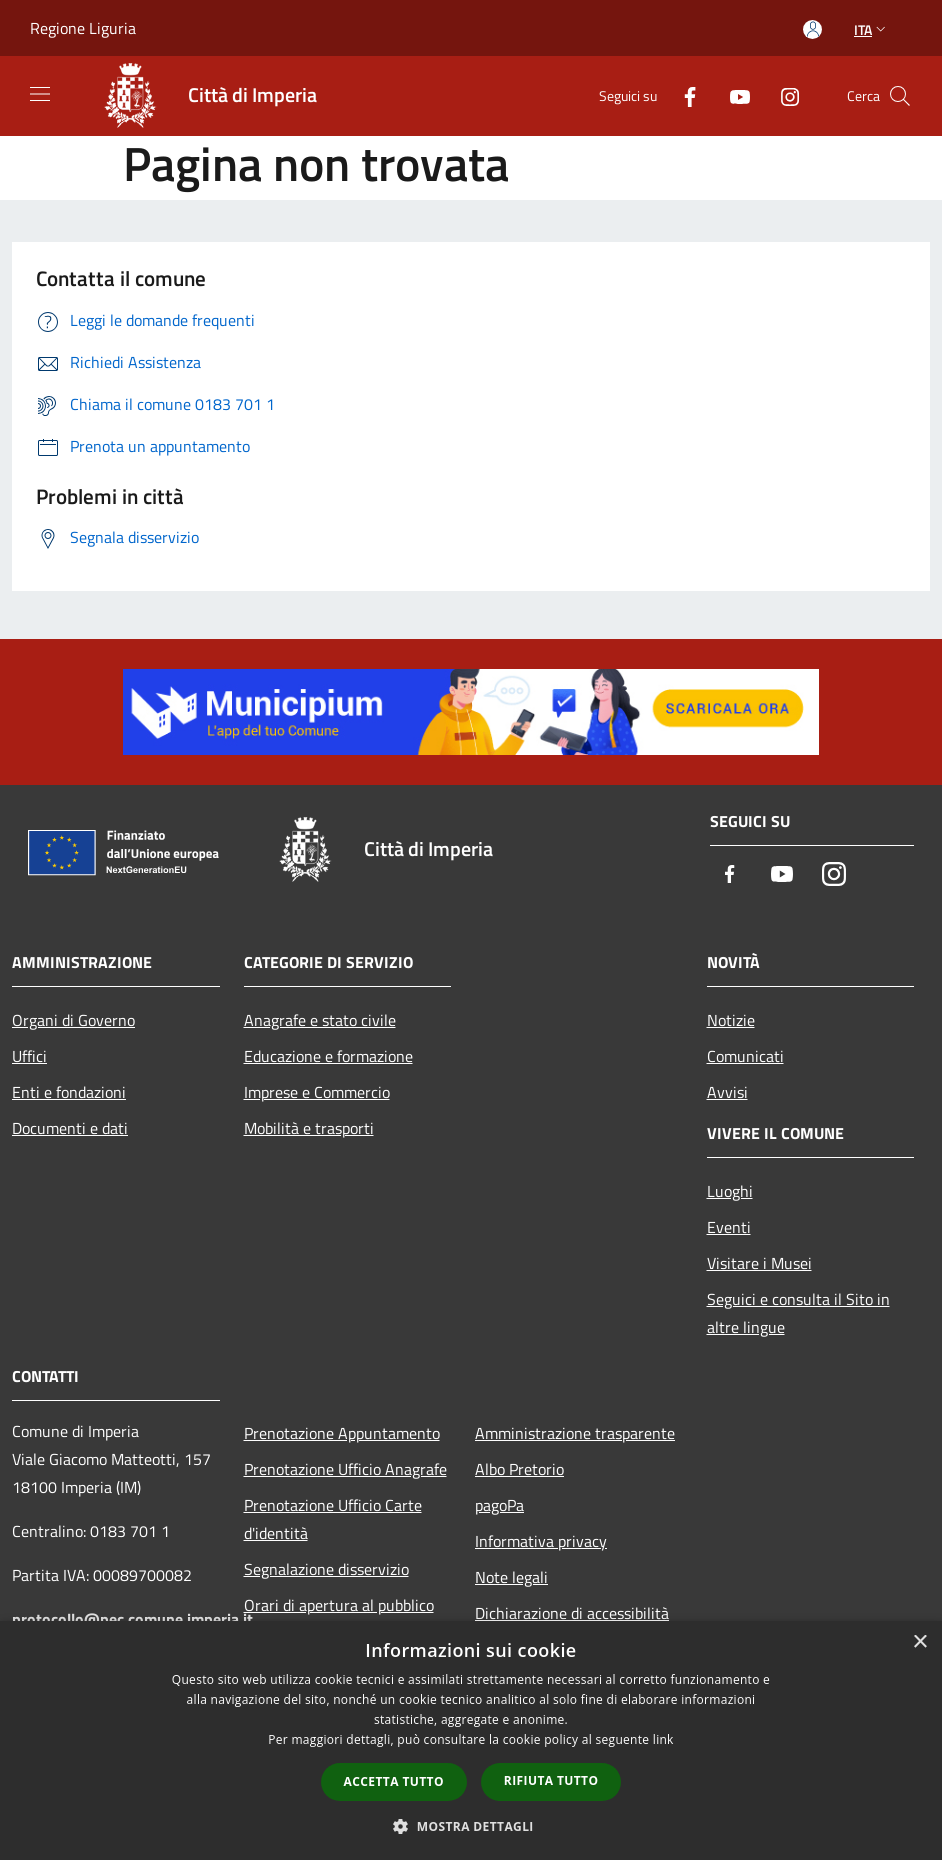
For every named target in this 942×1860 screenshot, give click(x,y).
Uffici (29, 1056)
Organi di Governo (73, 1020)
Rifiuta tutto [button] (551, 1780)
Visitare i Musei (759, 1263)
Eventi (729, 1227)
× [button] (919, 1642)
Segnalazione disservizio (326, 1569)
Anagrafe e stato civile (320, 1020)
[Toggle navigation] (40, 94)
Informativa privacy (541, 1541)
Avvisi (727, 1092)
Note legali (511, 1577)
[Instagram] (782, 95)
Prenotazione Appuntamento (342, 1433)
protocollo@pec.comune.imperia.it (132, 1619)
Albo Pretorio (519, 1469)
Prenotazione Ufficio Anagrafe (345, 1469)
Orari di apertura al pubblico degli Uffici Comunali (339, 1619)
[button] (471, 1826)
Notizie (731, 1020)
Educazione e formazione (328, 1056)
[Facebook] (682, 95)
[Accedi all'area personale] (812, 29)
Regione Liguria (83, 28)
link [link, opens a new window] (663, 1739)
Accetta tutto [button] (394, 1781)
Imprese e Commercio (317, 1092)
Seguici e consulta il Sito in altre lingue (798, 1313)
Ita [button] (872, 29)
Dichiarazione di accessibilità (572, 1613)
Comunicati (745, 1056)
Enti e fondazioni (69, 1092)
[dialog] (471, 1740)
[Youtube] (732, 95)
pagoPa (499, 1505)
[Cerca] (900, 96)
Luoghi (730, 1191)
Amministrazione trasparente (575, 1433)
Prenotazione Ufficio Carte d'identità (333, 1519)
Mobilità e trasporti (309, 1128)
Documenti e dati (70, 1128)
